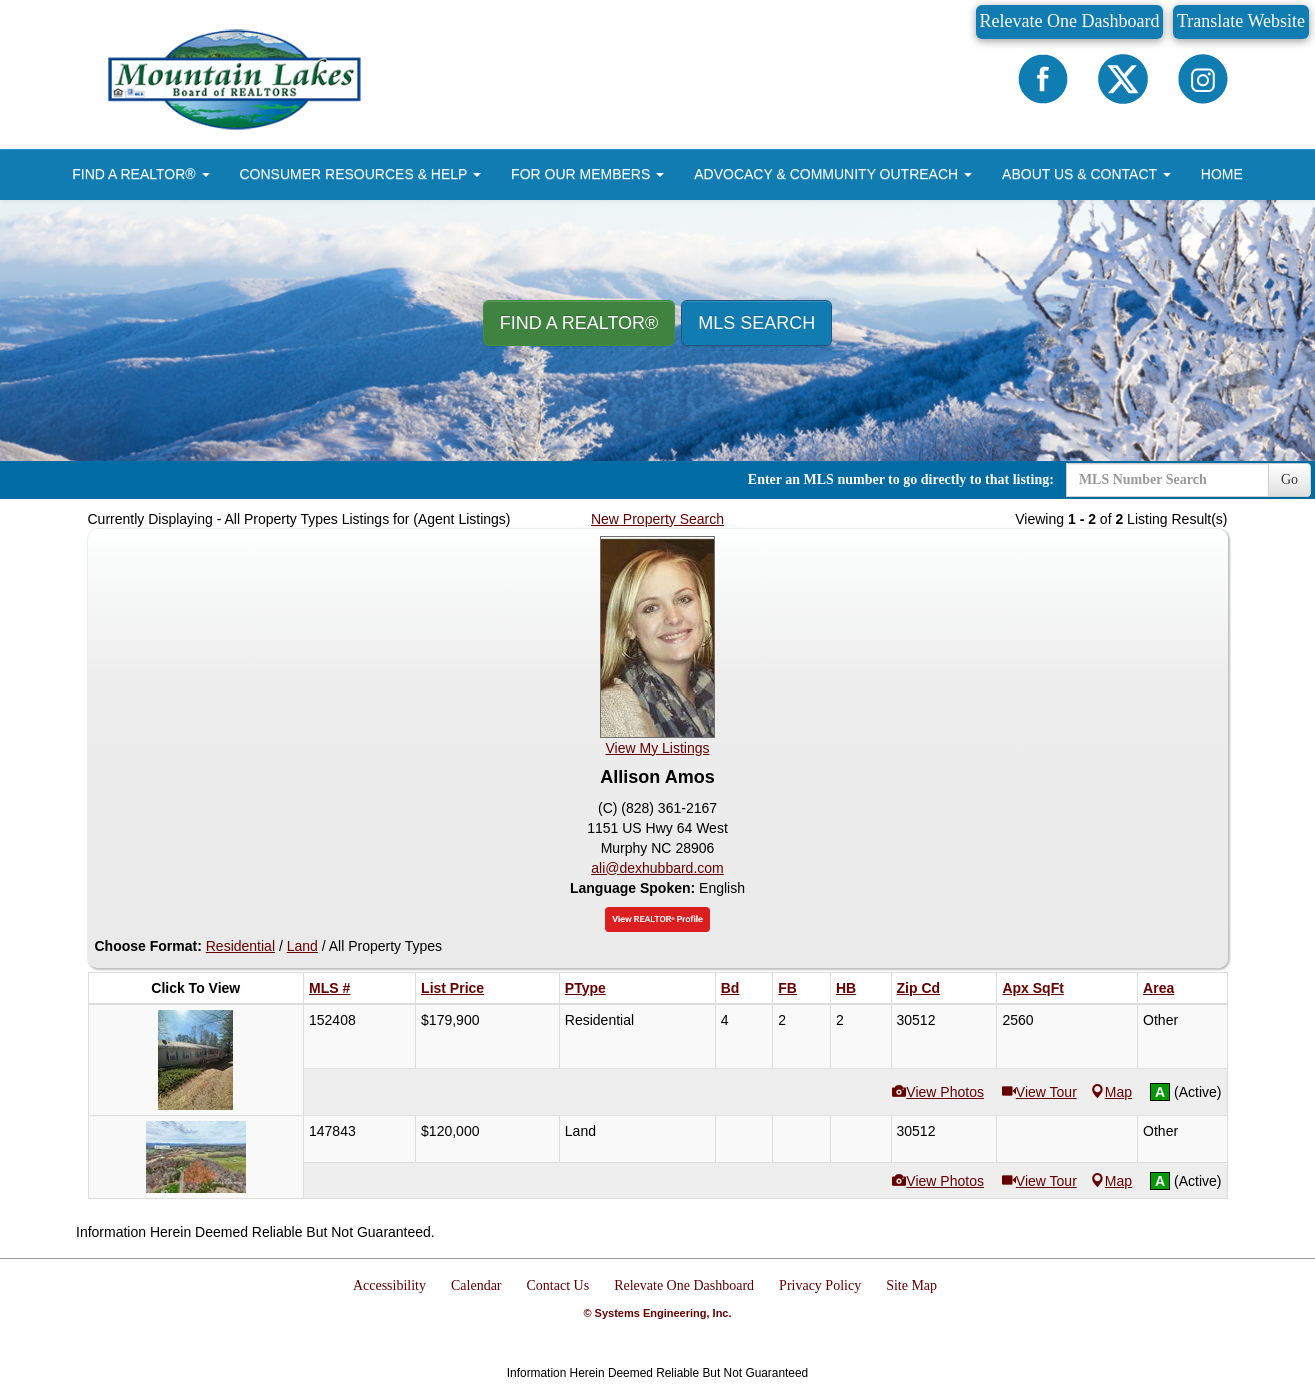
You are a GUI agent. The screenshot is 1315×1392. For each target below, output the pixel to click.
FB (787, 988)
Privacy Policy (820, 1285)
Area (1158, 988)
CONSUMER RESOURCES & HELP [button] (361, 174)
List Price (452, 988)
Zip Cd (919, 988)
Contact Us (558, 1285)
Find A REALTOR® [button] (579, 323)
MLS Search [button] (756, 323)
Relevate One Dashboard (1070, 21)
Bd (730, 988)
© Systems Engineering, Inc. (657, 1313)
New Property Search (657, 519)
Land (302, 946)
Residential (240, 946)
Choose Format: (148, 946)
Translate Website (1241, 21)
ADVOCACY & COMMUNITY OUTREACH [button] (833, 174)
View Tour (1039, 1092)
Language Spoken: (634, 888)
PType (585, 988)
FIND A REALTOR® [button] (140, 174)
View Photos (938, 1092)
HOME (1222, 174)
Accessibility (389, 1285)
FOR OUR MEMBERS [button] (587, 174)
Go (1289, 479)
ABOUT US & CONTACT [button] (1086, 174)
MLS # (329, 988)
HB (846, 988)
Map (1111, 1092)
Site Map (911, 1285)
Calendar (476, 1285)
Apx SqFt (1032, 988)
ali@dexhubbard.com (657, 868)
